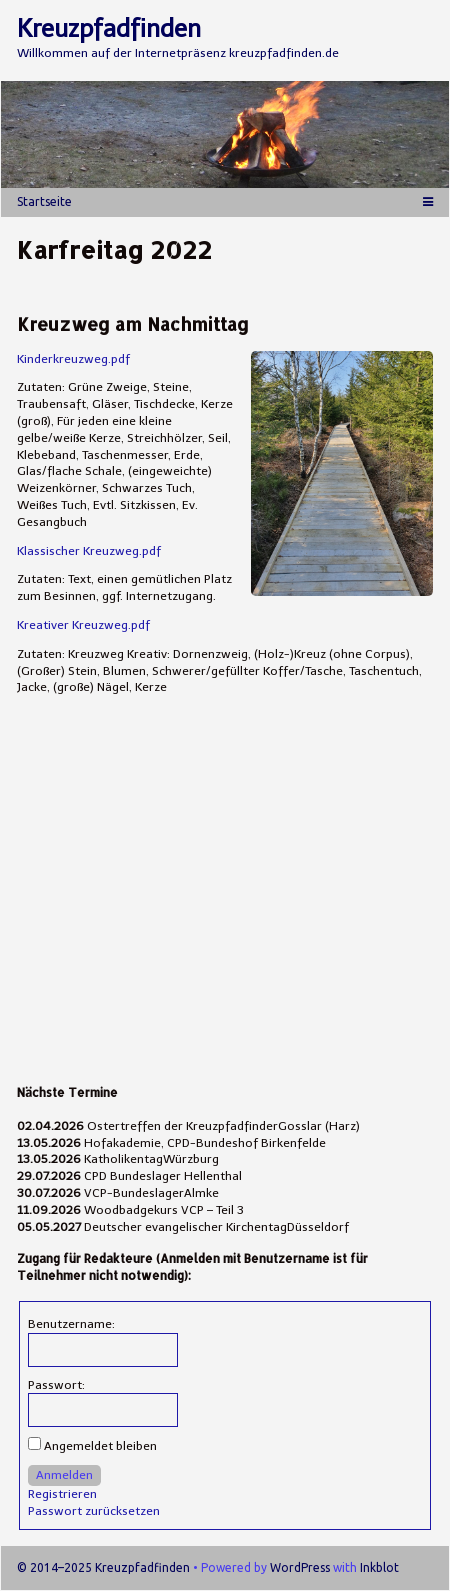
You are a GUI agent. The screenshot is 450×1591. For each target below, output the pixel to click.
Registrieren (62, 1494)
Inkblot (379, 1567)
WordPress (300, 1567)
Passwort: (56, 1385)
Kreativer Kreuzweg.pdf (83, 625)
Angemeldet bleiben (100, 1446)
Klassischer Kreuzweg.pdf (89, 551)
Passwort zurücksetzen (94, 1511)
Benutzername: (71, 1324)
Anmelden (64, 1475)
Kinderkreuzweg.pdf (73, 359)
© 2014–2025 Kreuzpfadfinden (103, 1567)
